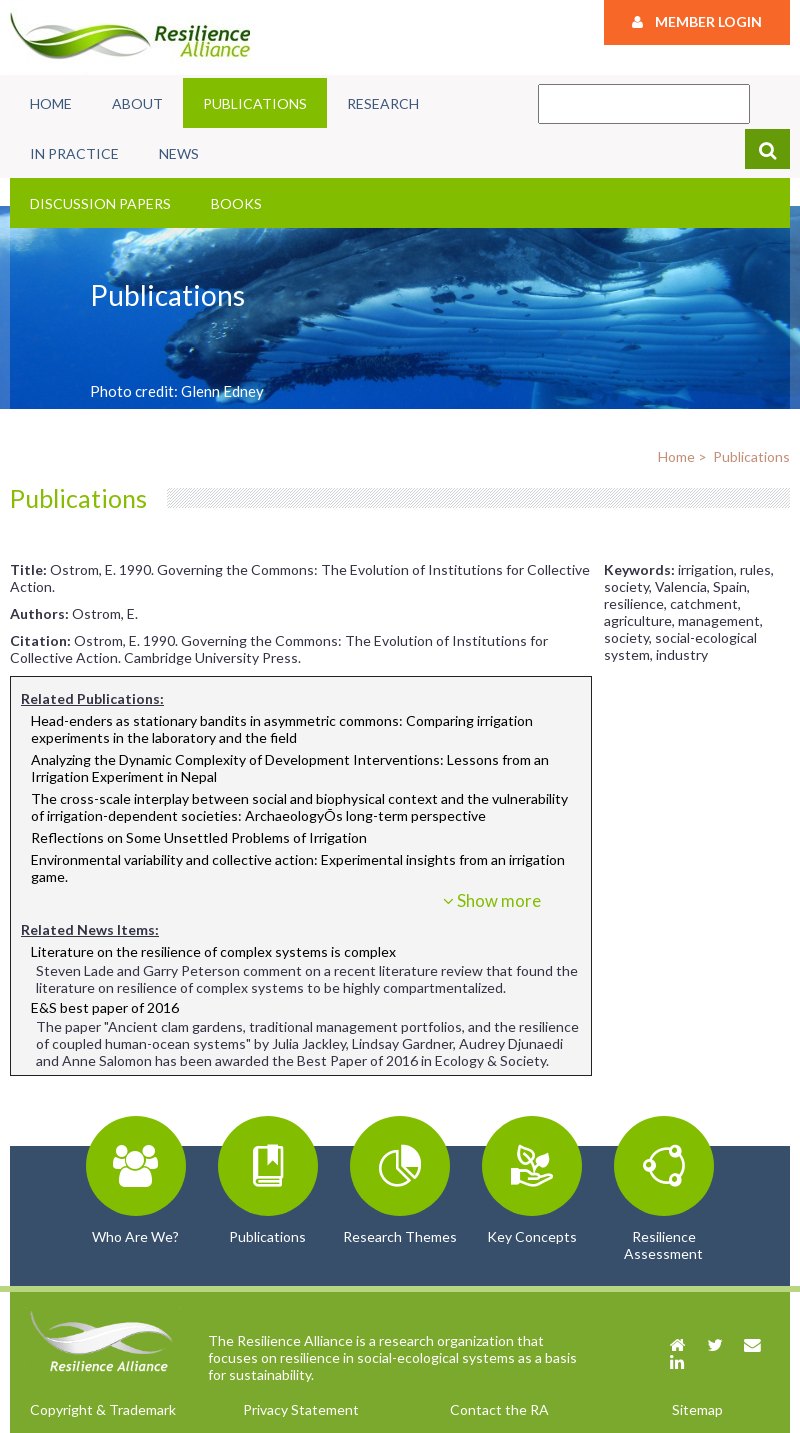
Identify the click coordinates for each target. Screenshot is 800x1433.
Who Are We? (135, 1236)
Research (383, 103)
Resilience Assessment (663, 1245)
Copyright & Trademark (103, 1409)
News (179, 153)
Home (51, 103)
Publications (255, 103)
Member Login (697, 21)
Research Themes (400, 1236)
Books (236, 203)
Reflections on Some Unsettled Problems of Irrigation (199, 837)
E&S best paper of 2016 (105, 1007)
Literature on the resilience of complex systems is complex (213, 951)
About (137, 103)
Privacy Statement (301, 1409)
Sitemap (697, 1409)
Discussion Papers (100, 203)
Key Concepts (532, 1236)
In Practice (74, 153)
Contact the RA (499, 1409)
